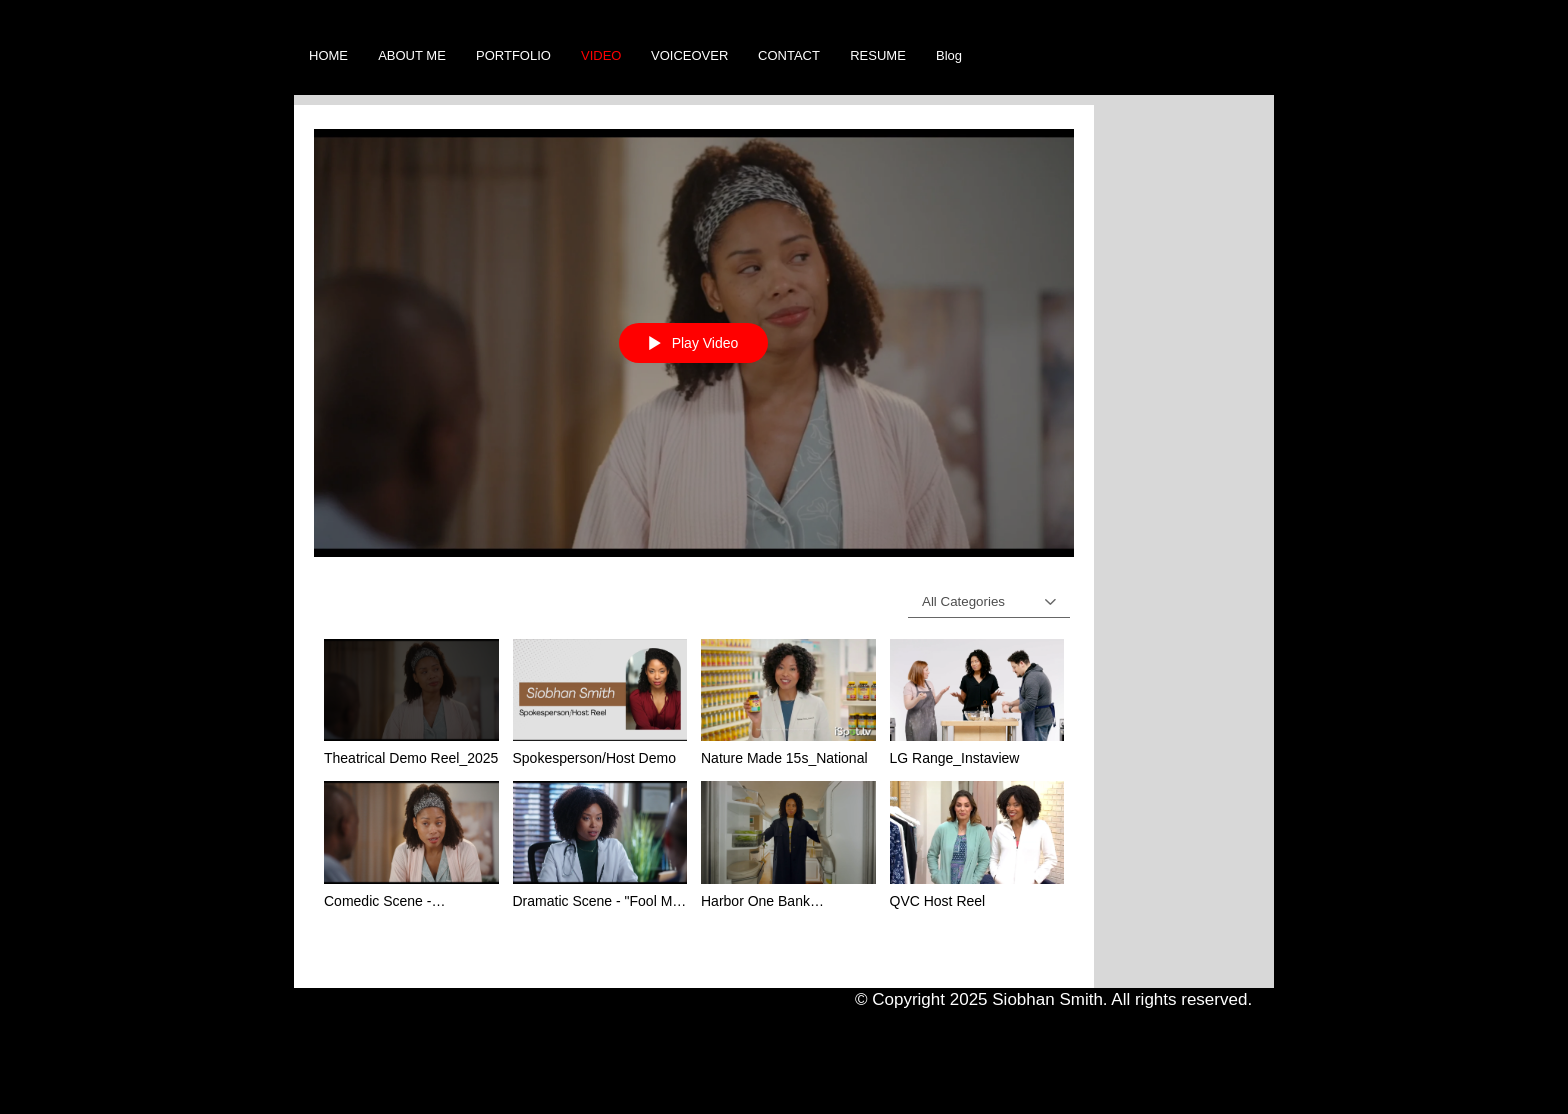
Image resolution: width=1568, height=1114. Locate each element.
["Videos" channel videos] (694, 799)
